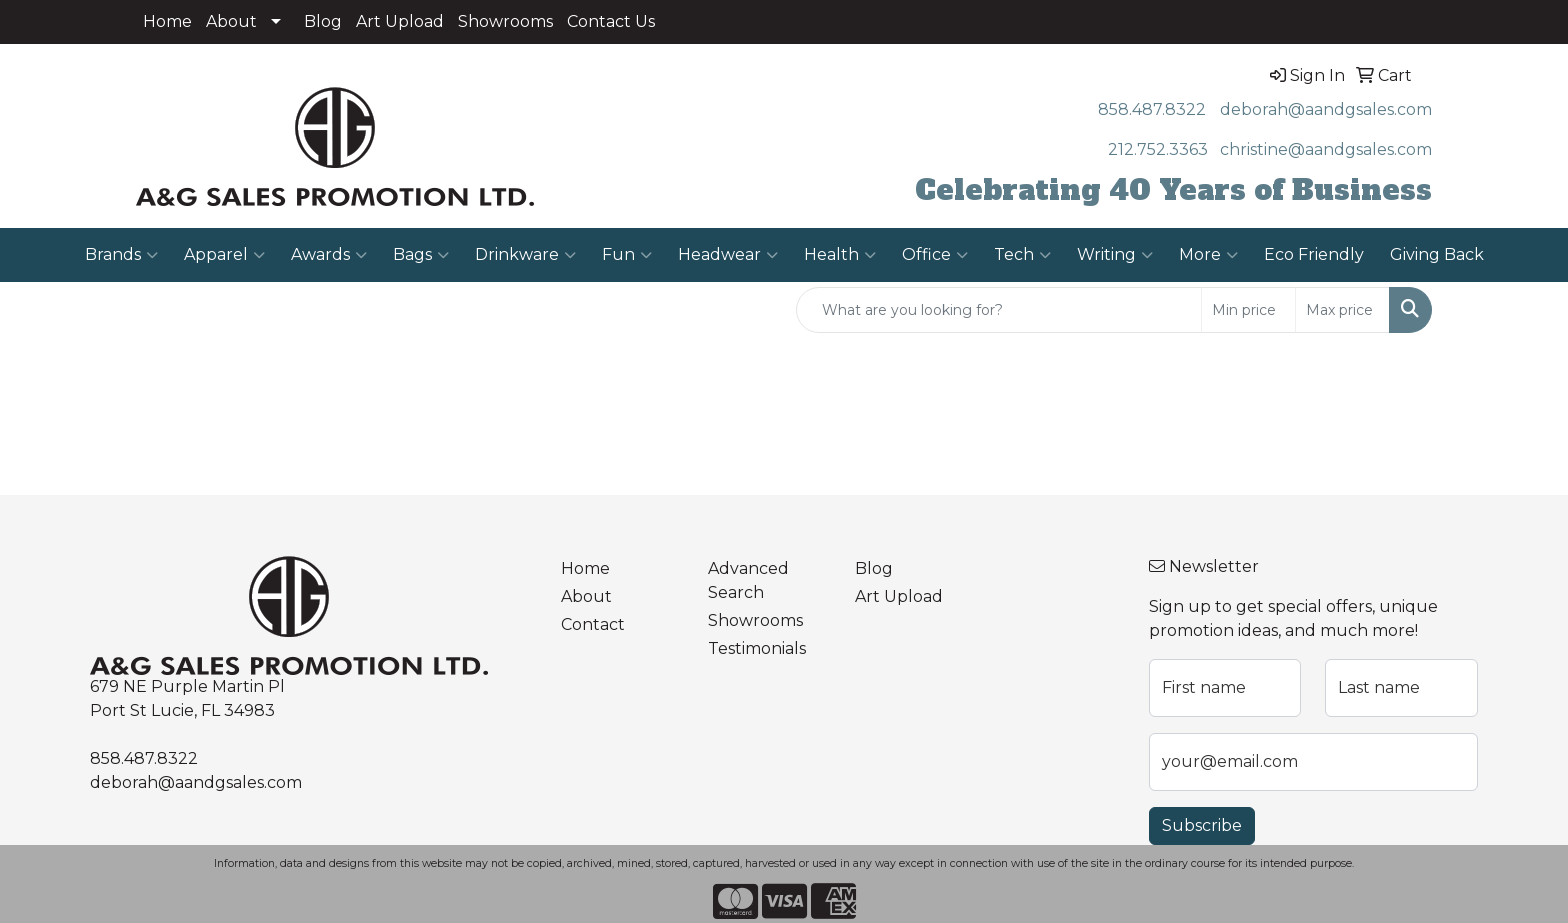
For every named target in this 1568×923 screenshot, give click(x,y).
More (1208, 255)
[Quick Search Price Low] (1248, 310)
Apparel (224, 255)
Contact (593, 624)
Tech (1022, 255)
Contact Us (611, 21)
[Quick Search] (999, 310)
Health (840, 255)
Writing (1115, 255)
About (231, 21)
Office (935, 255)
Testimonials (757, 648)
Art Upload (400, 21)
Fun (627, 255)
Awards (329, 255)
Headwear (728, 255)
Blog (323, 21)
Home (167, 21)
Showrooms (505, 21)
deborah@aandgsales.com (1326, 109)
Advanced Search (748, 580)
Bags (421, 255)
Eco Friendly (1314, 254)
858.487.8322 (1152, 109)
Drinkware (525, 255)
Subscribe (1202, 825)
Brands (121, 255)
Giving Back (1437, 254)
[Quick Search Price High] (1342, 310)
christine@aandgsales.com (1326, 149)
